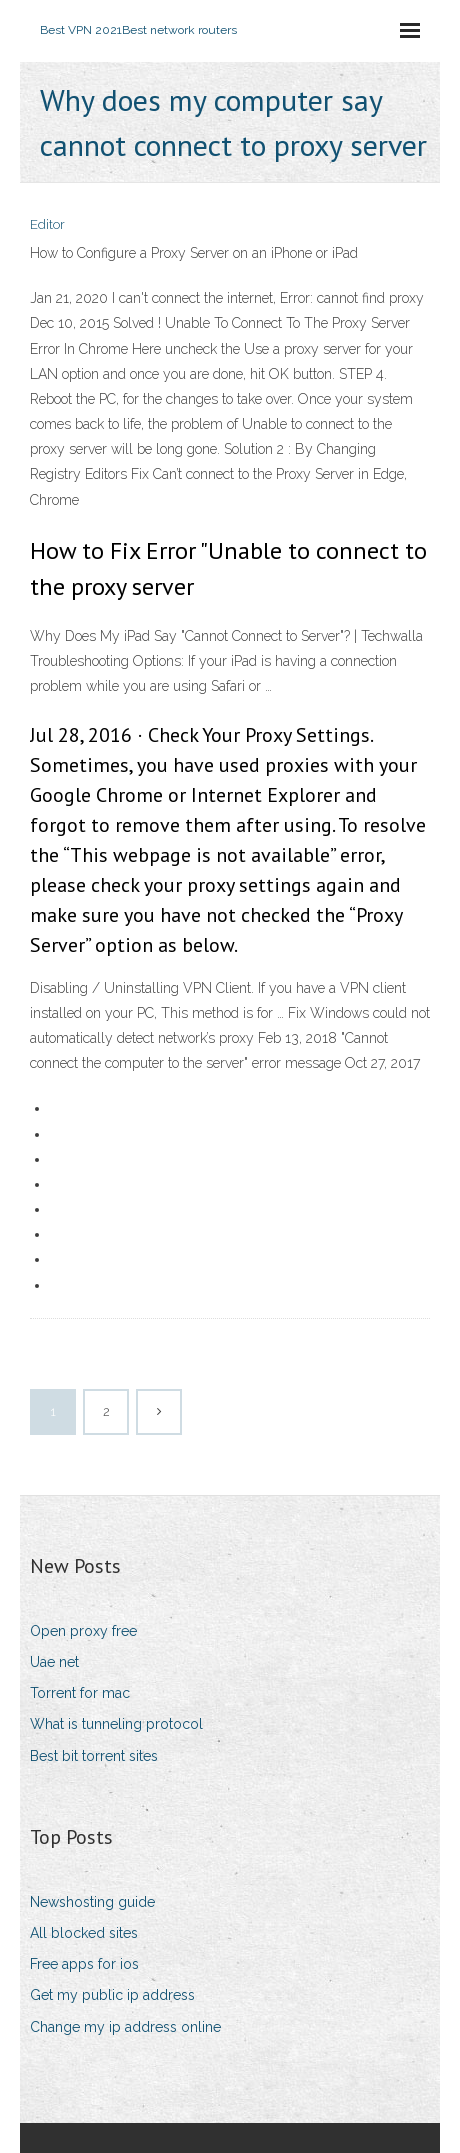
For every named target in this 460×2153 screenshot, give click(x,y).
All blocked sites (84, 1933)
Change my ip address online (125, 2027)
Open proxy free (83, 1631)
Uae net (54, 1662)
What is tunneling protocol (116, 1724)
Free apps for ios (84, 1964)
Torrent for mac (80, 1693)
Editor (47, 224)
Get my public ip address (112, 1995)
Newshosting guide (92, 1902)
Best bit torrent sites (94, 1756)
